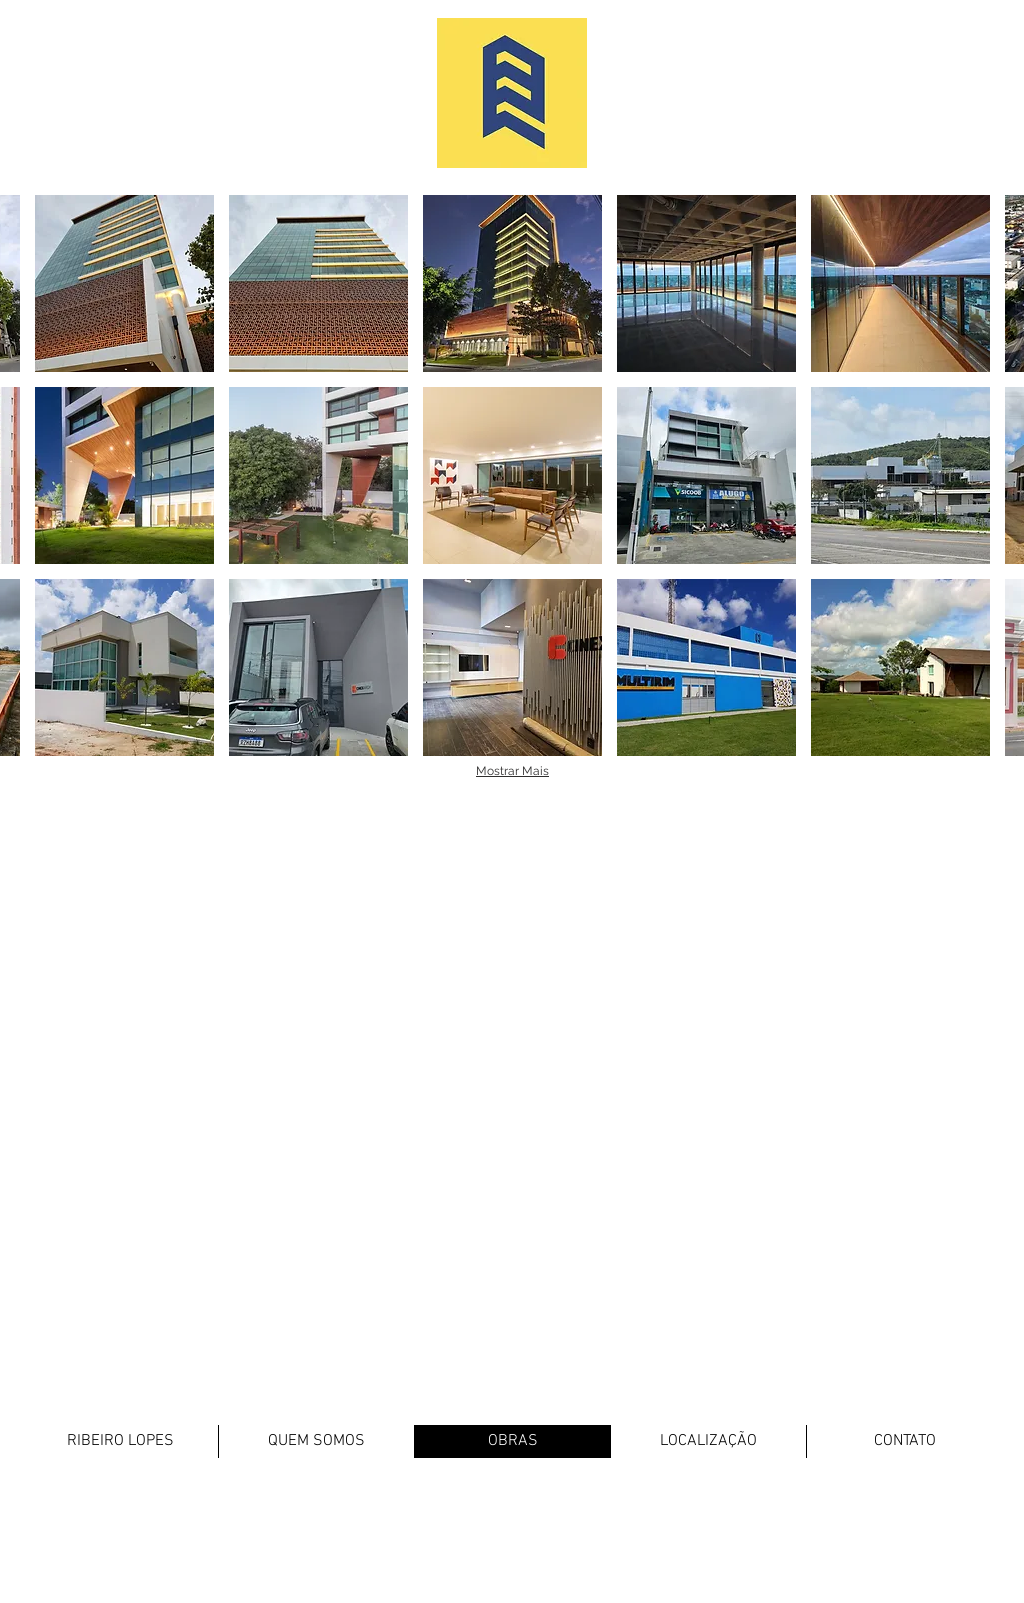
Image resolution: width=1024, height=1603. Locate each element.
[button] (124, 283)
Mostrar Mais (512, 771)
